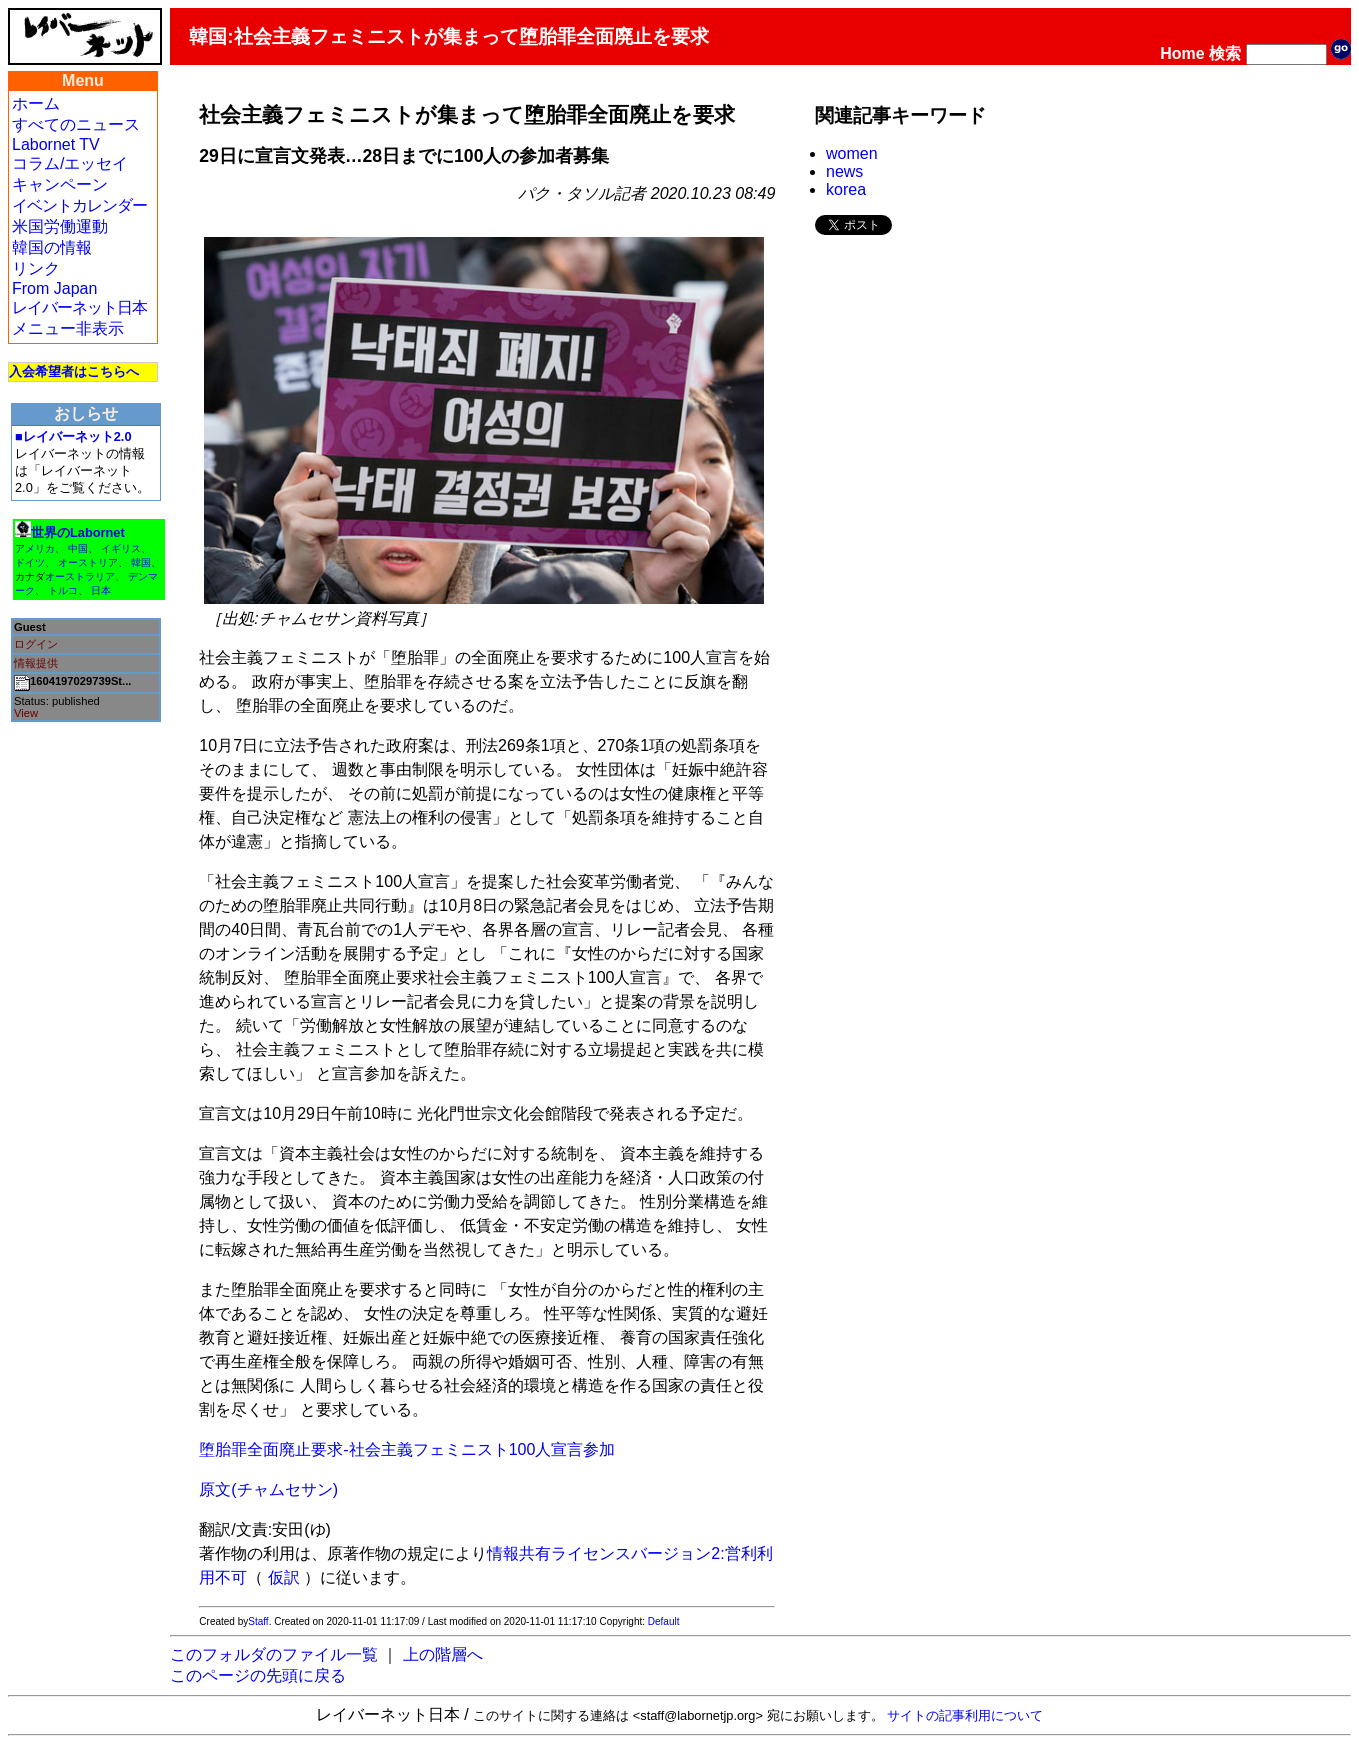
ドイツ (30, 562)
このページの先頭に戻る (258, 1675)
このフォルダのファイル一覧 (274, 1654)
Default (664, 1621)
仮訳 (284, 1577)
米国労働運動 (60, 226)
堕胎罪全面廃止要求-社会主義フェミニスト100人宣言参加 (407, 1449)
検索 (1225, 53)
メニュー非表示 (68, 328)
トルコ (63, 590)
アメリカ (35, 548)
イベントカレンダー (79, 205)
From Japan (54, 288)
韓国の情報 (52, 247)
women (852, 153)
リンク (36, 268)
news (844, 171)
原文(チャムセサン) (268, 1489)
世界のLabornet (78, 532)
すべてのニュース (76, 124)
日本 (101, 590)
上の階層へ (443, 1654)
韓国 (141, 562)
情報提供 (36, 663)
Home (1182, 53)
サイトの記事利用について (965, 1715)
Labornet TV (56, 144)
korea (846, 189)
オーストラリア (80, 576)
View (26, 713)
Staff (258, 1621)
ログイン (36, 644)
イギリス (121, 548)
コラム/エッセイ (70, 163)
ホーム (36, 103)
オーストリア (88, 562)
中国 (78, 548)
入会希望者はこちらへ (74, 371)
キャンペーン (60, 184)
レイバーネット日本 (79, 307)
